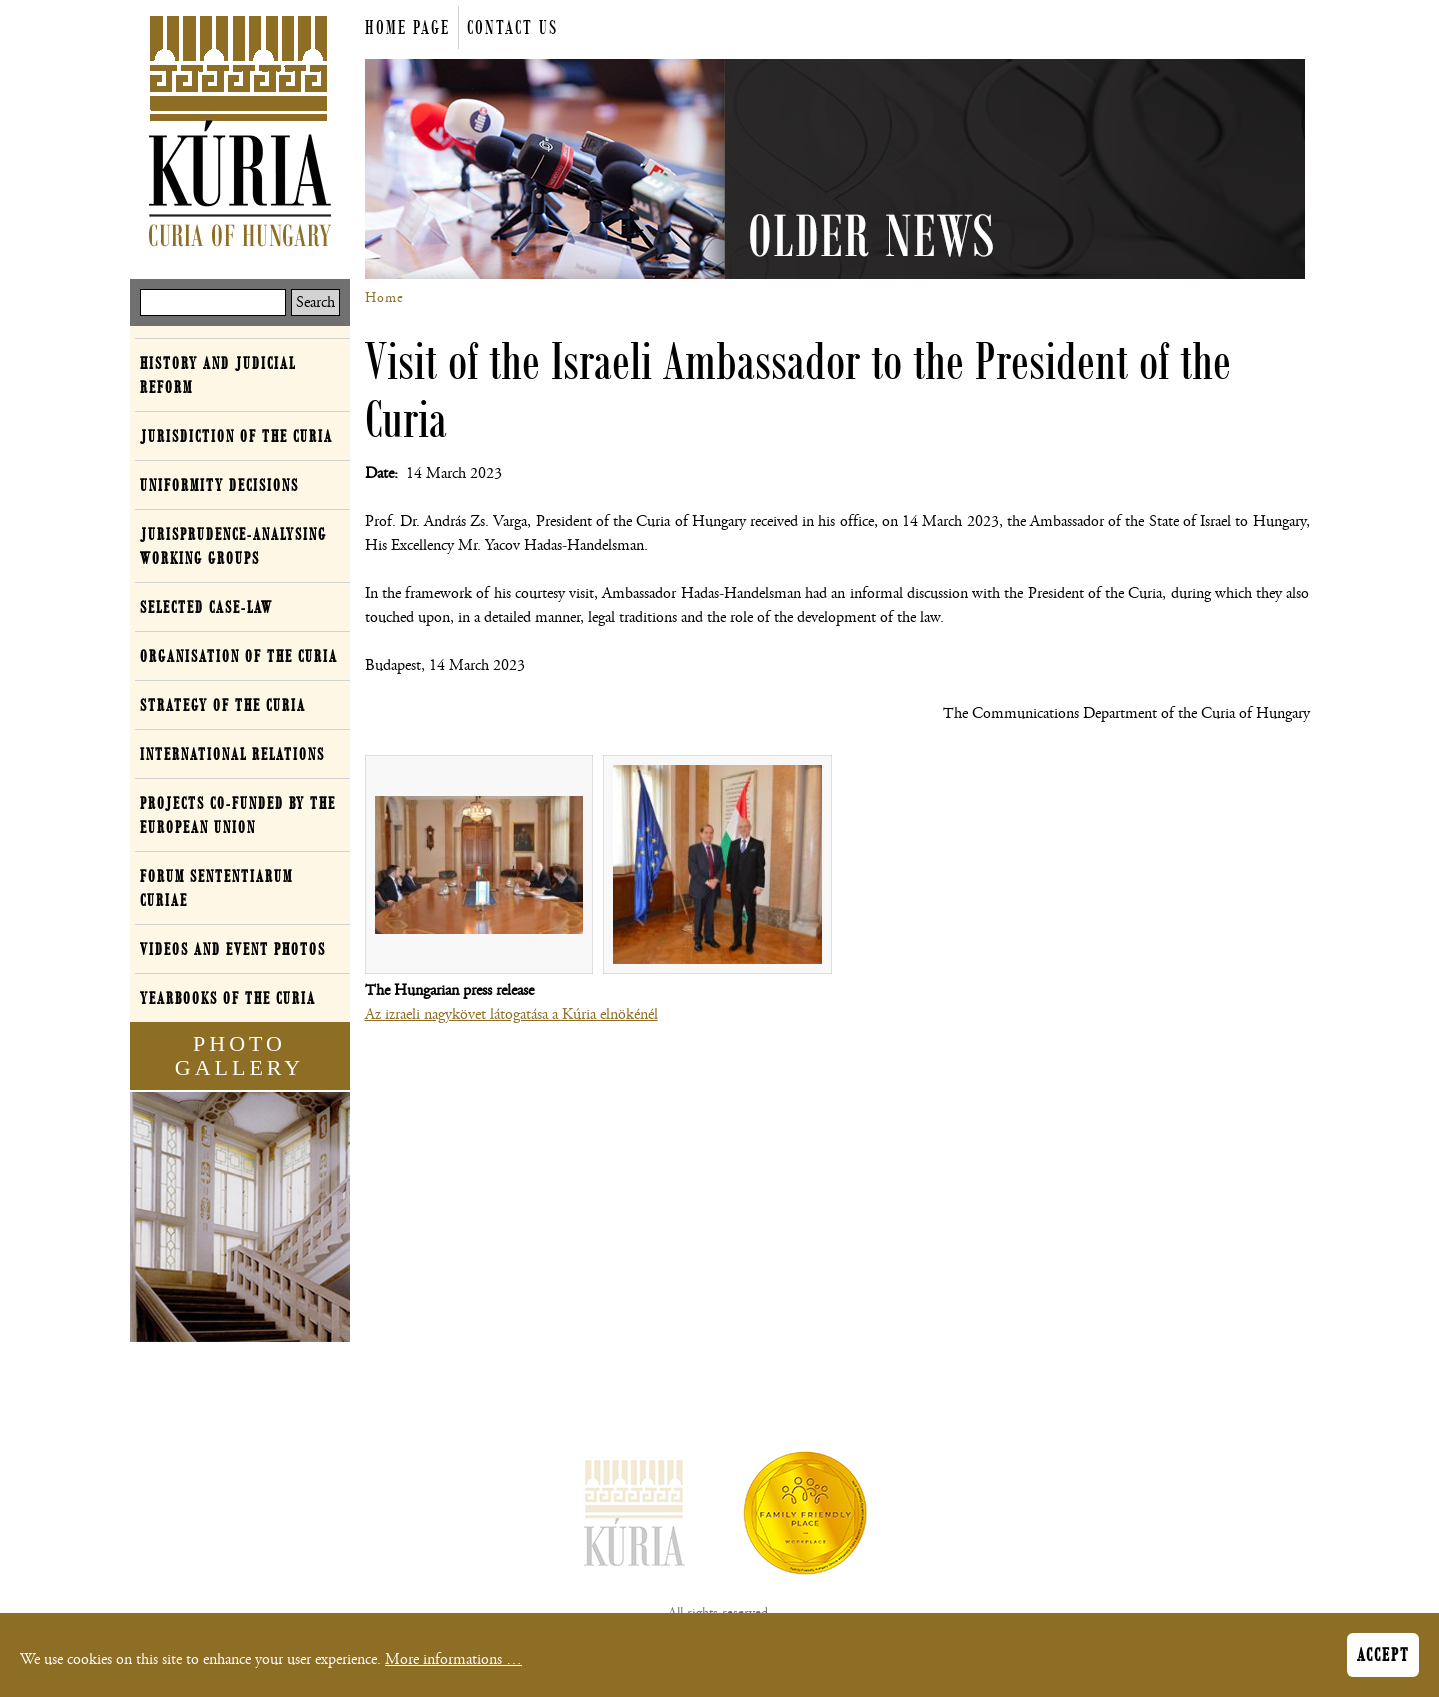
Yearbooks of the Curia (228, 998)
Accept (1383, 1655)
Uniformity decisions (219, 485)
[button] (479, 865)
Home (384, 298)
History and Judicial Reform (218, 375)
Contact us (512, 27)
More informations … (453, 1659)
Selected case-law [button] (206, 607)
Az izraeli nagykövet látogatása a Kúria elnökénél (511, 1014)
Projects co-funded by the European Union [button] (238, 815)
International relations (232, 754)
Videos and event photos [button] (233, 949)
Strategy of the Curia (223, 705)
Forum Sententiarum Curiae (216, 888)
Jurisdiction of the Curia (236, 436)
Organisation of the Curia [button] (239, 656)
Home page (407, 27)
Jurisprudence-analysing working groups (233, 546)
